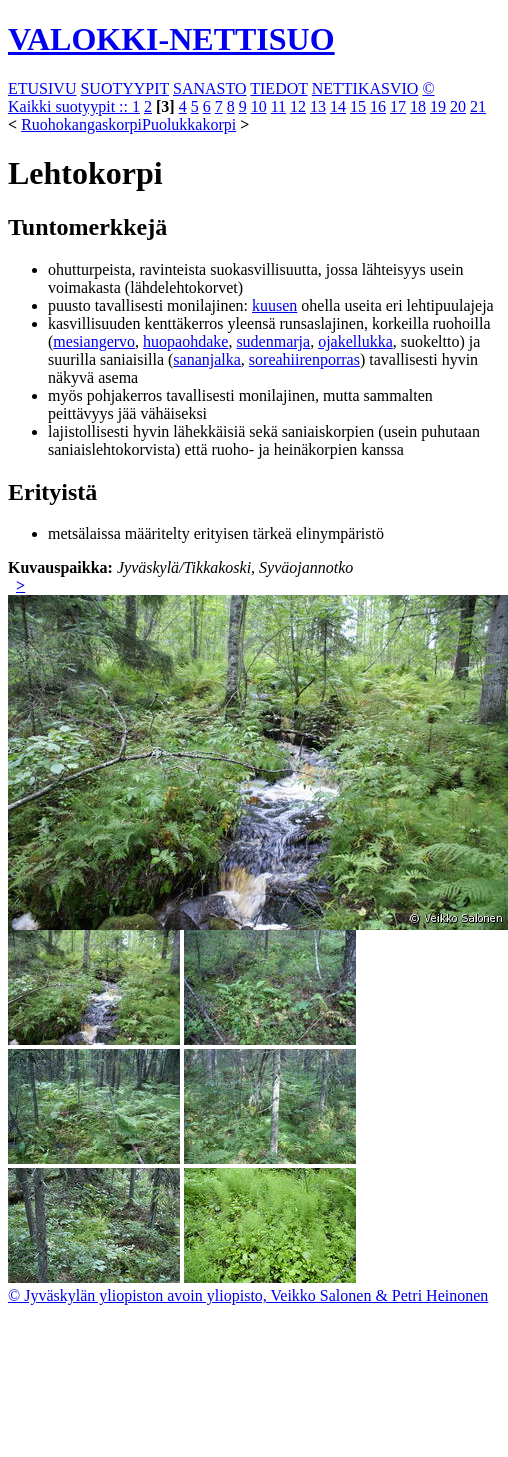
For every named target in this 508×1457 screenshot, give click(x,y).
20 (458, 106)
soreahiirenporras (304, 359)
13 (318, 106)
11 (278, 106)
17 (398, 106)
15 (358, 106)
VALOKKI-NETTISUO (171, 39)
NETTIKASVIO (365, 88)
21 (478, 106)
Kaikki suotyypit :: (70, 106)
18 (418, 106)
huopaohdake (185, 341)
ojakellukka (355, 341)
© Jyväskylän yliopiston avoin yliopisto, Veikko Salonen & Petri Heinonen (248, 1295)
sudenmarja (273, 341)
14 (338, 106)
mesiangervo (94, 341)
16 (378, 106)
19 (438, 106)
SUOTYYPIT (124, 88)
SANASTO (210, 88)
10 (259, 106)
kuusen (274, 305)
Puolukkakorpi (189, 124)
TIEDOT (278, 88)
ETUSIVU (42, 88)
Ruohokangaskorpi (81, 124)
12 (298, 106)
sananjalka (207, 359)
